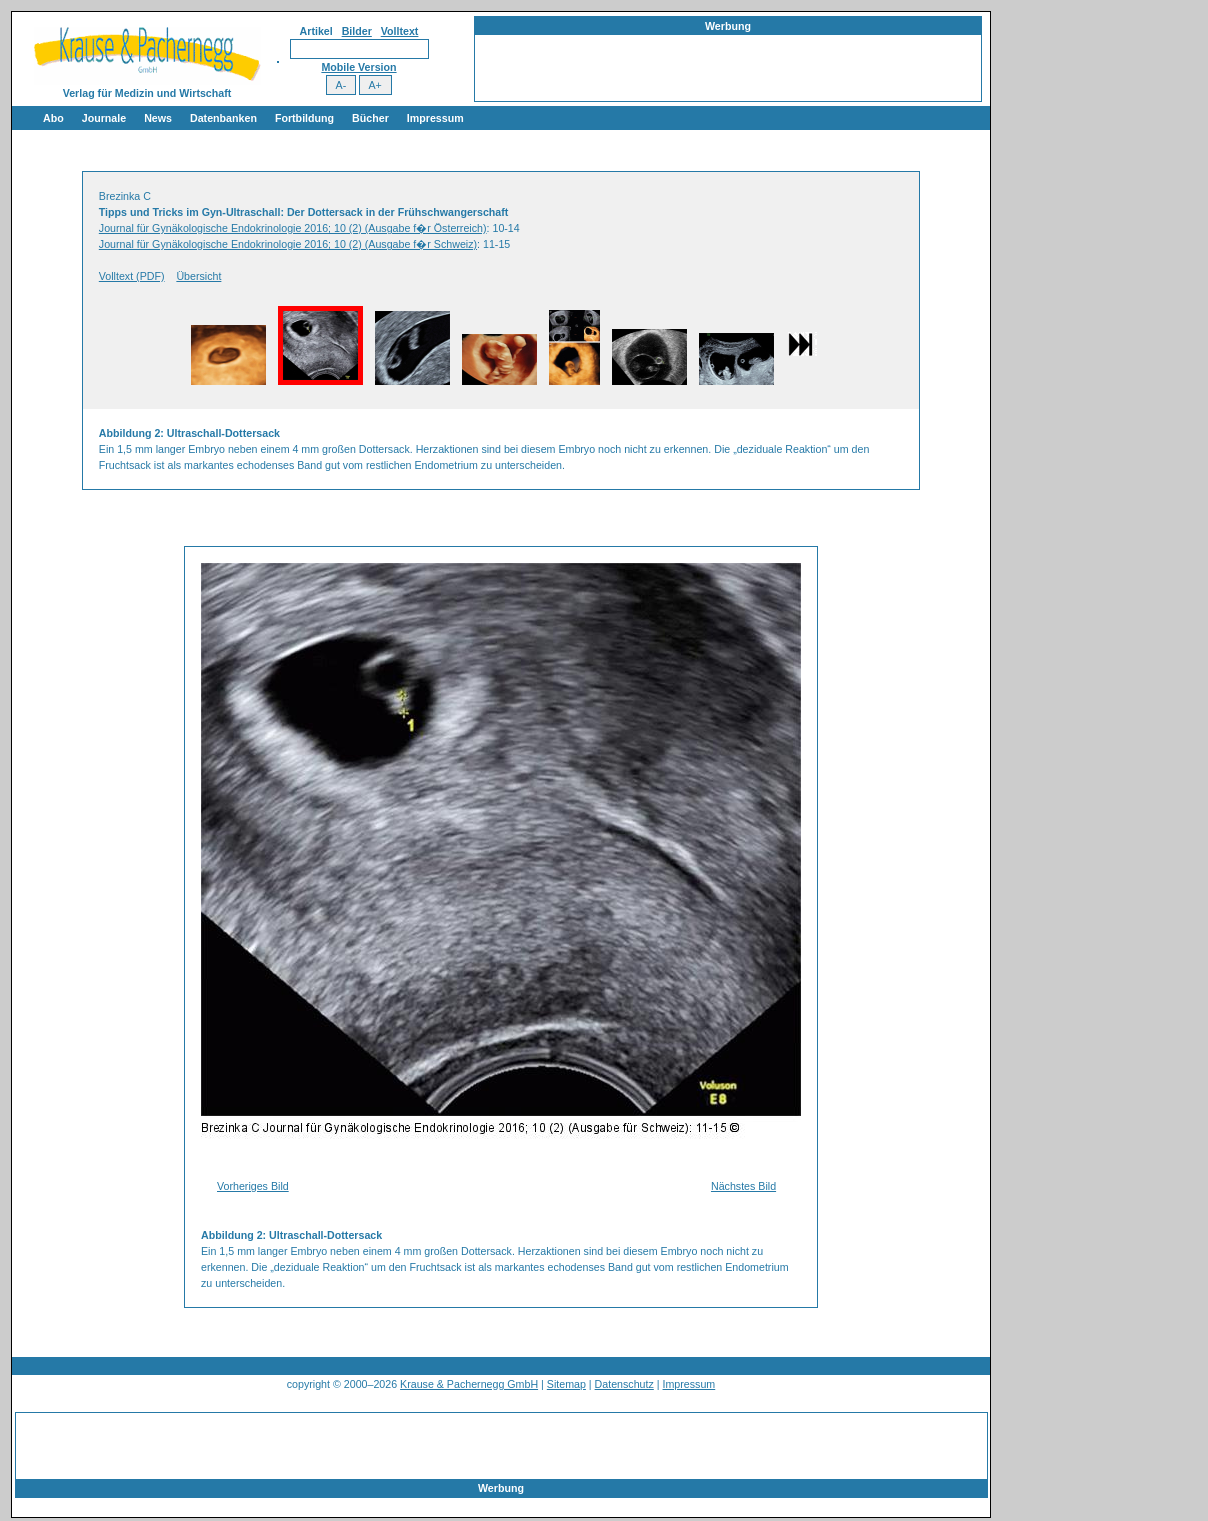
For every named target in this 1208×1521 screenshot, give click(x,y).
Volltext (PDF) (132, 276)
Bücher (370, 118)
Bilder (357, 31)
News (158, 118)
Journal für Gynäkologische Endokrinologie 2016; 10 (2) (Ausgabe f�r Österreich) (293, 228)
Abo (53, 118)
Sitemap (566, 1384)
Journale (104, 118)
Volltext (400, 31)
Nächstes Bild (743, 1186)
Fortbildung (304, 118)
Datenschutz (624, 1384)
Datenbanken (223, 118)
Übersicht (198, 276)
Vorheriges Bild (253, 1186)
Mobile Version (358, 67)
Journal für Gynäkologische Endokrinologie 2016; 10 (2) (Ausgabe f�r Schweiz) (288, 244)
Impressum (435, 118)
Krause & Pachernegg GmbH (469, 1384)
